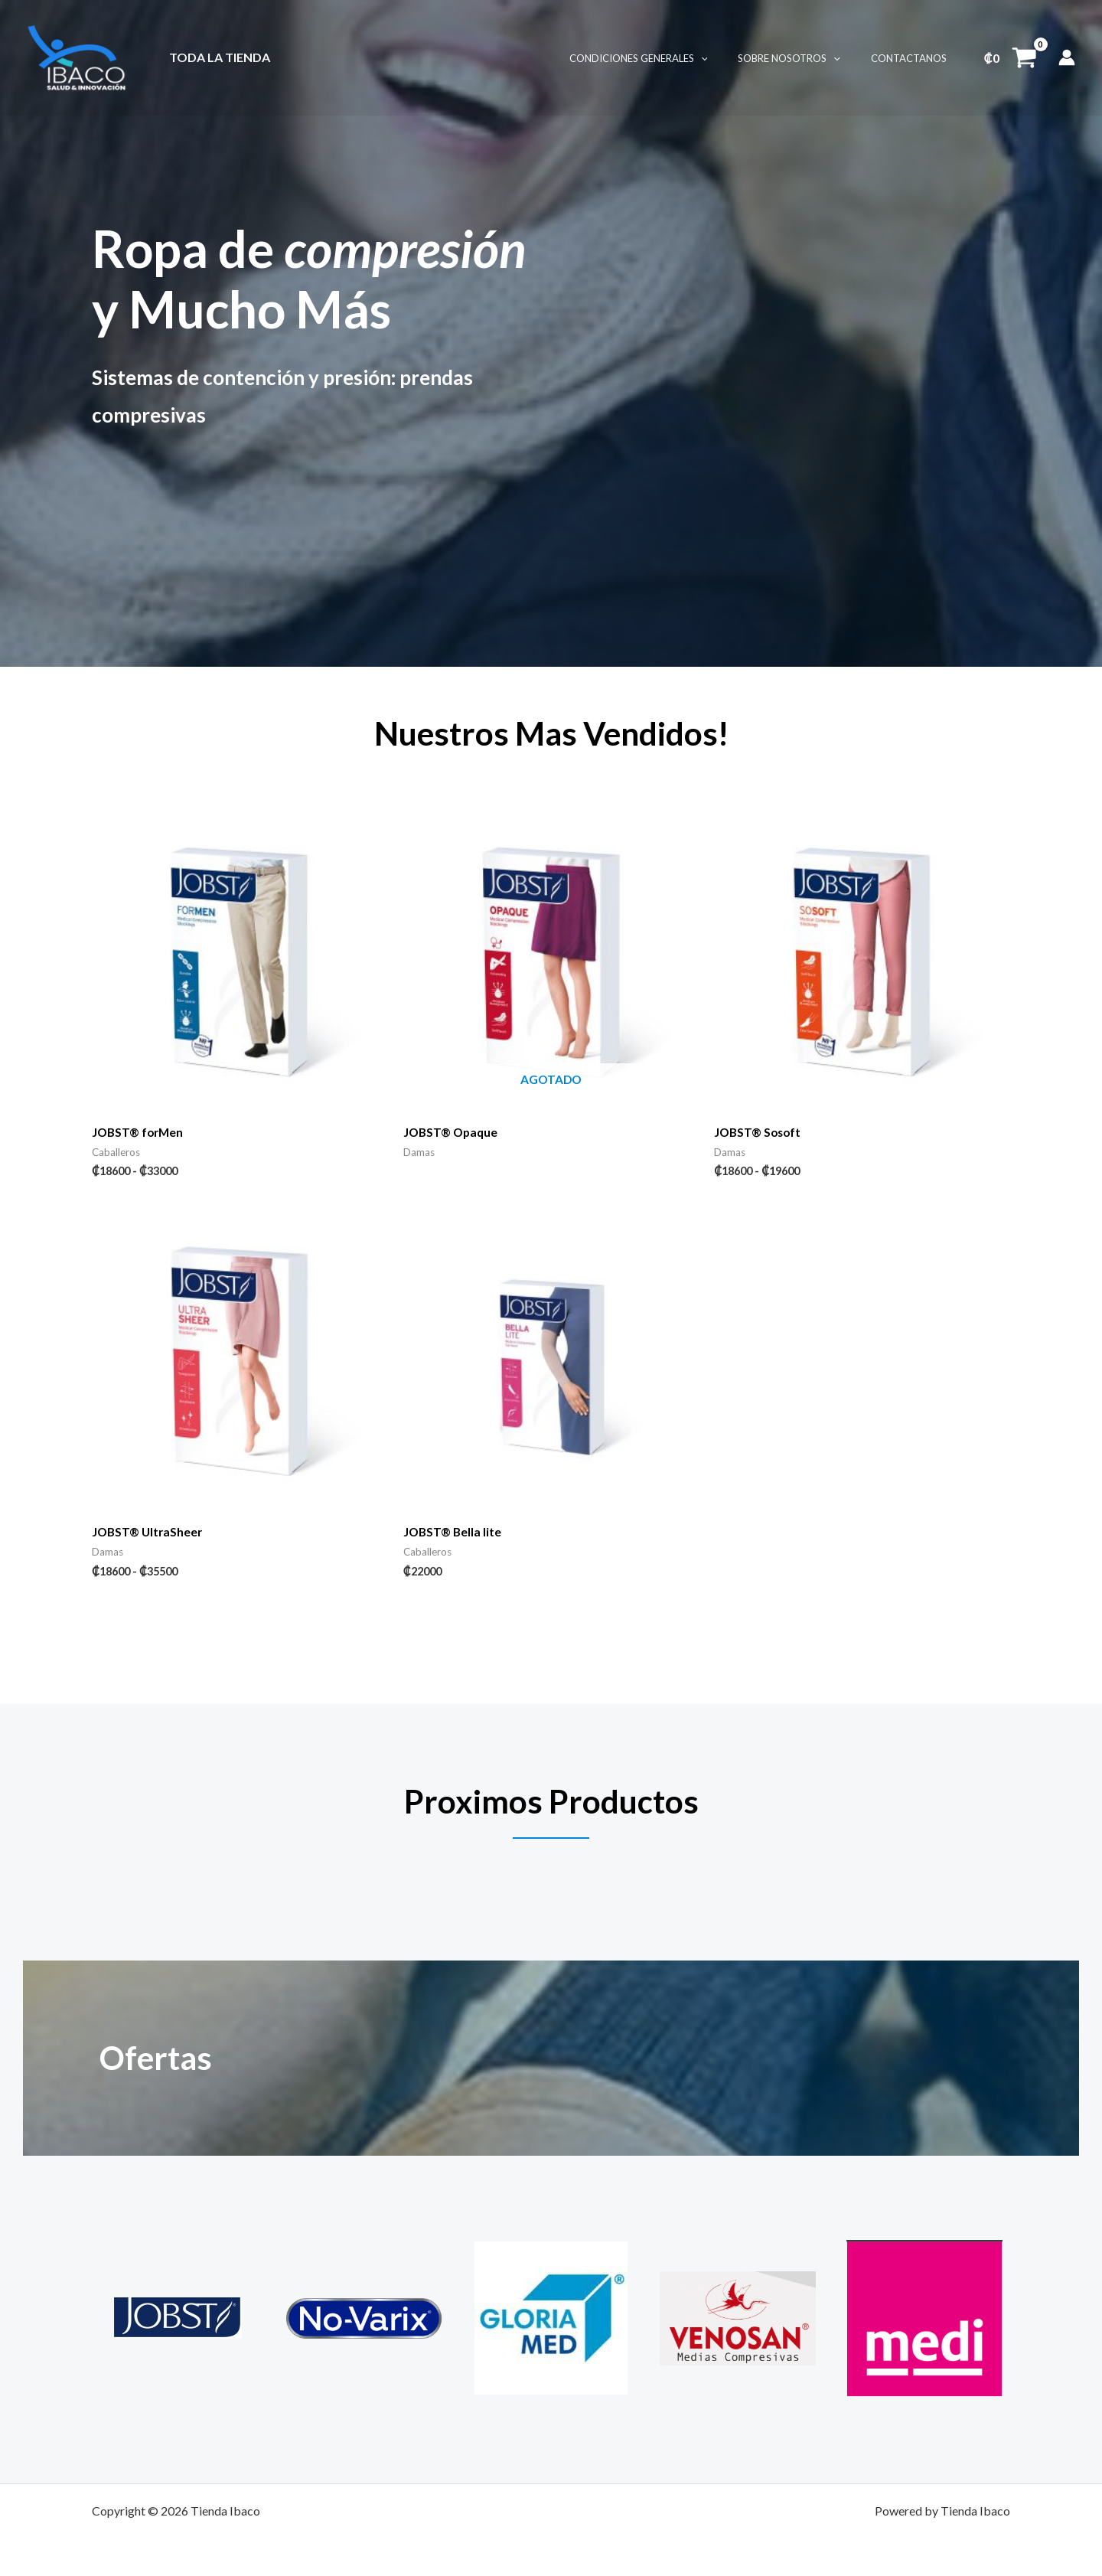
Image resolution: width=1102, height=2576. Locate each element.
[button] (728, 58)
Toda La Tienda (216, 57)
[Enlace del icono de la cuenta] (1066, 57)
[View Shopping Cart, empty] (1010, 57)
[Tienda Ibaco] (76, 55)
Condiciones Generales (665, 58)
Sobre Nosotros (805, 58)
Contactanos (914, 58)
